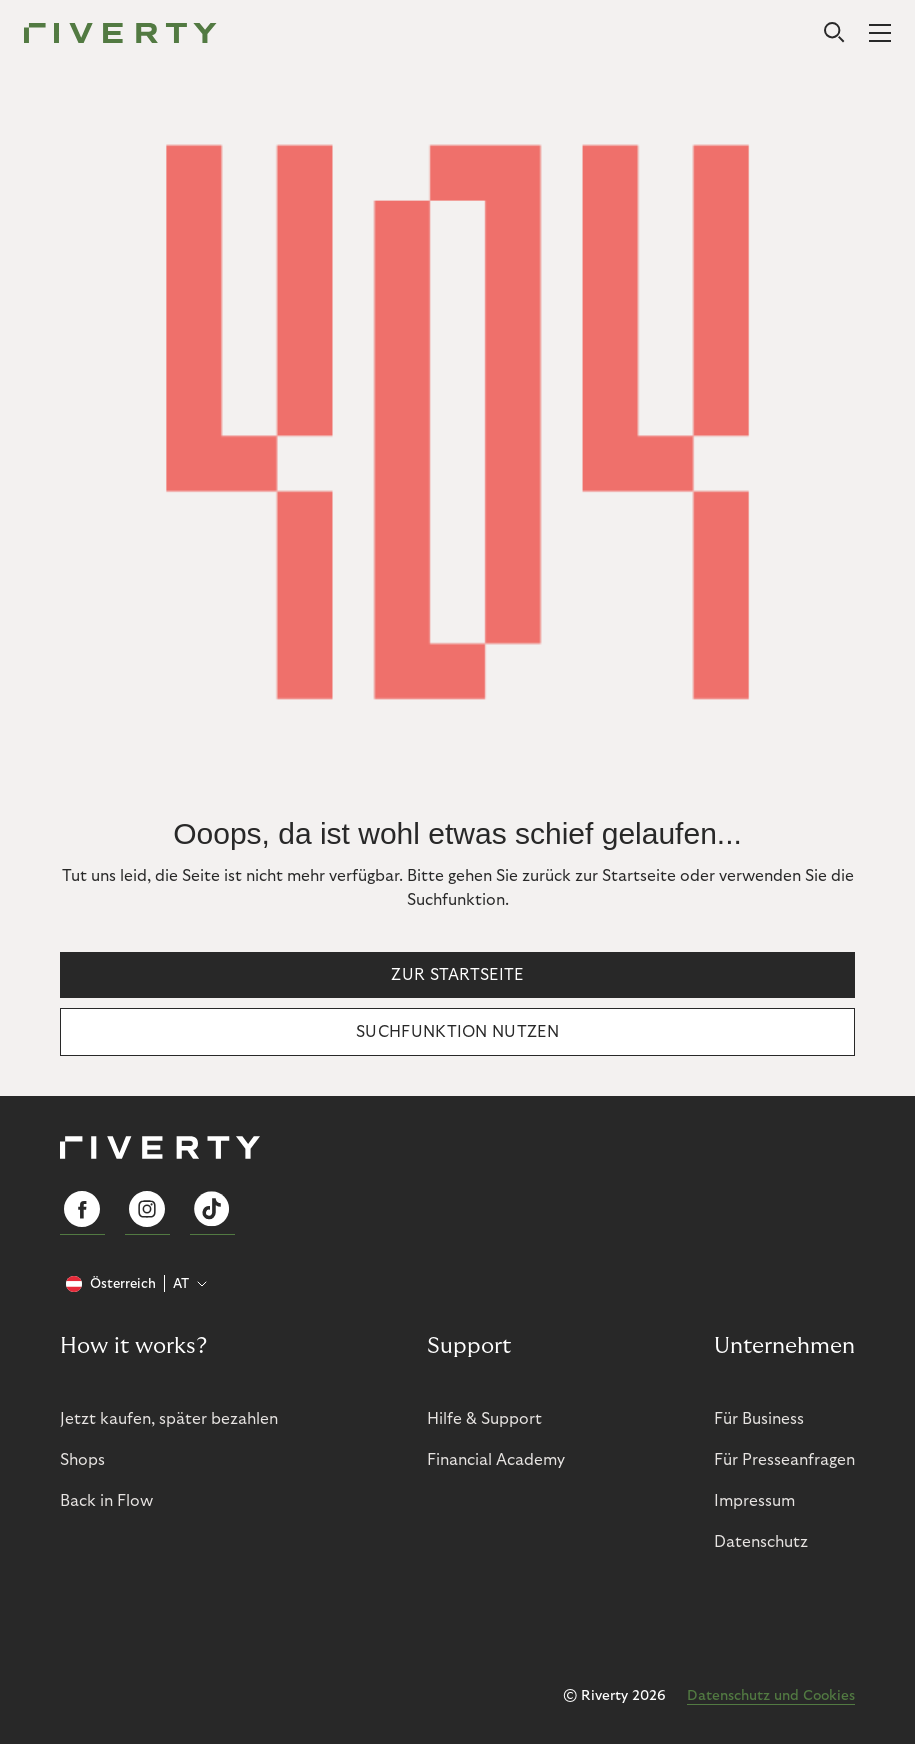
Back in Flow (106, 1501)
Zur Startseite (457, 975)
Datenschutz (761, 1542)
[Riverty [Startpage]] (120, 34)
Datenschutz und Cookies (771, 1696)
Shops (82, 1460)
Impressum (754, 1501)
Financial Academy (496, 1460)
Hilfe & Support (484, 1419)
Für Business (759, 1419)
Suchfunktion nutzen (457, 1032)
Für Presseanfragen (784, 1460)
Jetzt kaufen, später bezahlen (169, 1419)
